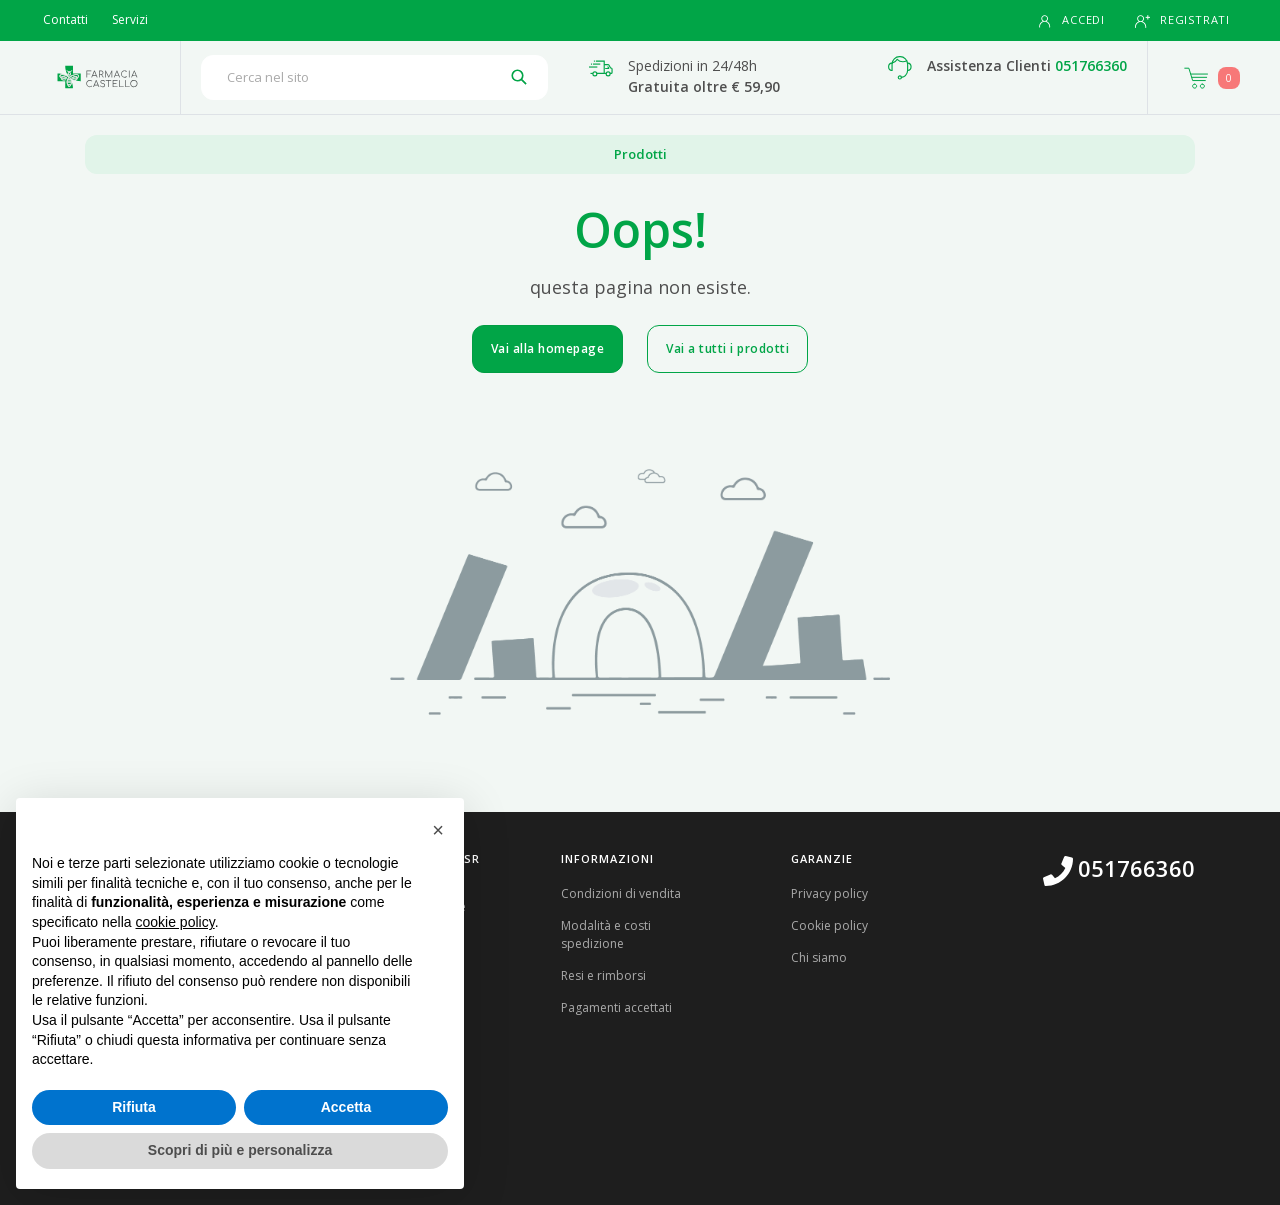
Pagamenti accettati (616, 1007)
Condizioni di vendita (621, 893)
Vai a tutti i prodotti (727, 348)
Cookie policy (829, 925)
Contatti (65, 19)
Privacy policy (829, 893)
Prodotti (640, 154)
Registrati (1182, 20)
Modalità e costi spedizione (606, 934)
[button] (438, 830)
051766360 (1091, 65)
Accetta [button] (346, 1107)
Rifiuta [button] (134, 1107)
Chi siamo (819, 957)
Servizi (130, 19)
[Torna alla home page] (97, 77)
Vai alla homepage (548, 348)
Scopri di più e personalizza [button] (240, 1150)
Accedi (1071, 20)
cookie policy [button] (175, 922)
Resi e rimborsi (603, 975)
